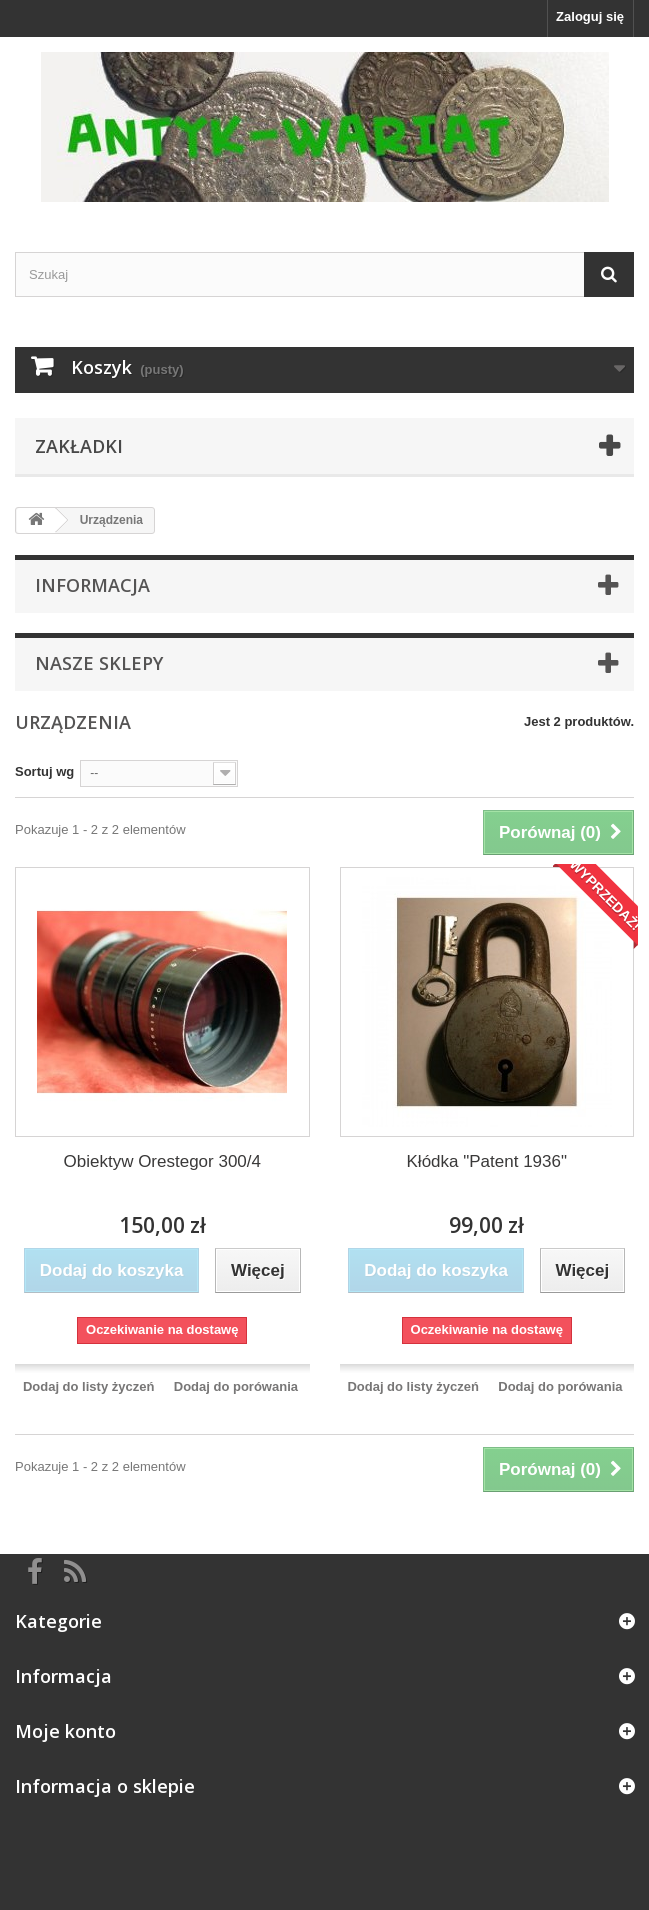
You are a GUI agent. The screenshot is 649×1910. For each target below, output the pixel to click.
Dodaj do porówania (236, 1386)
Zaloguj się (590, 16)
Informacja (92, 585)
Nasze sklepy (99, 663)
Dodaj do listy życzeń (88, 1386)
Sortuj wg (44, 771)
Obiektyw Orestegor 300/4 (162, 1161)
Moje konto (65, 1731)
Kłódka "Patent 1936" (487, 1161)
